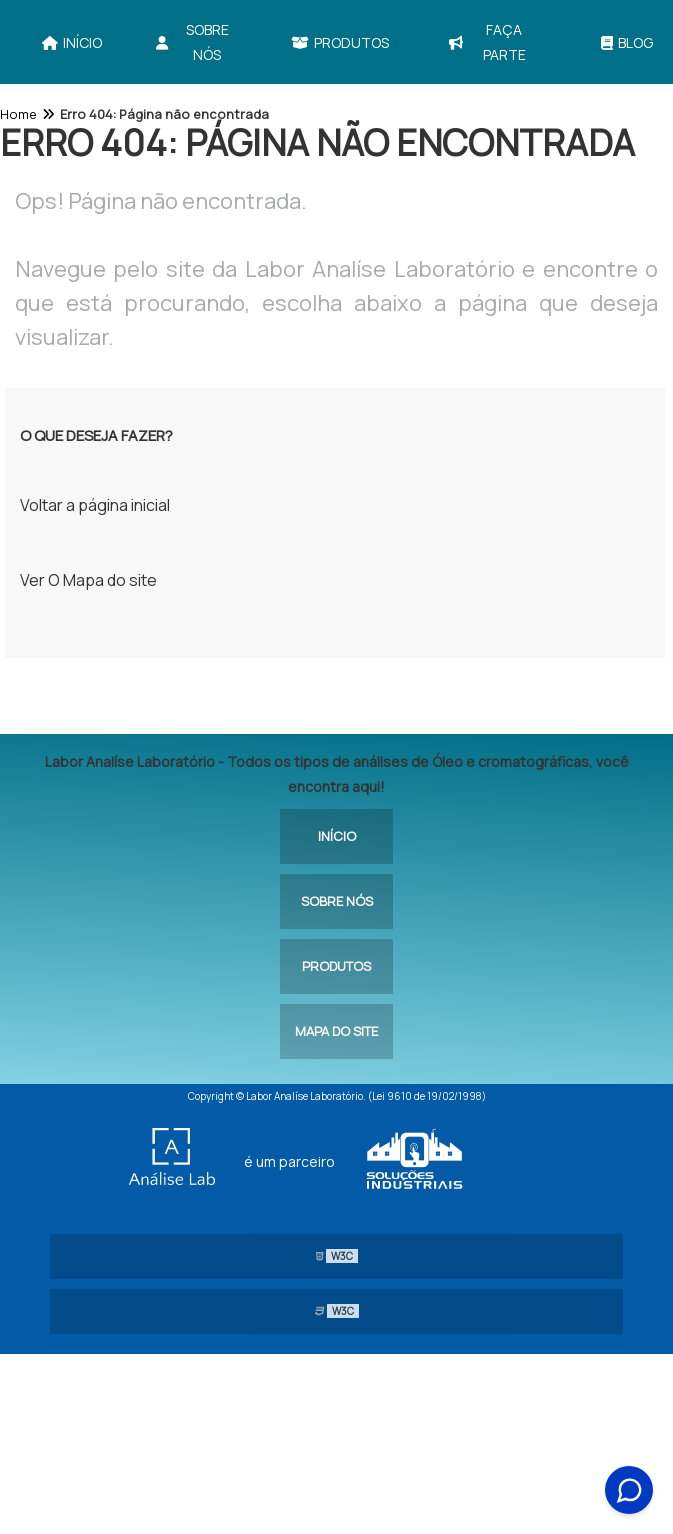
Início (72, 42)
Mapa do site (336, 1031)
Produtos (340, 42)
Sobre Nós (192, 42)
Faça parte (487, 42)
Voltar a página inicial (95, 505)
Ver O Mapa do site (88, 580)
